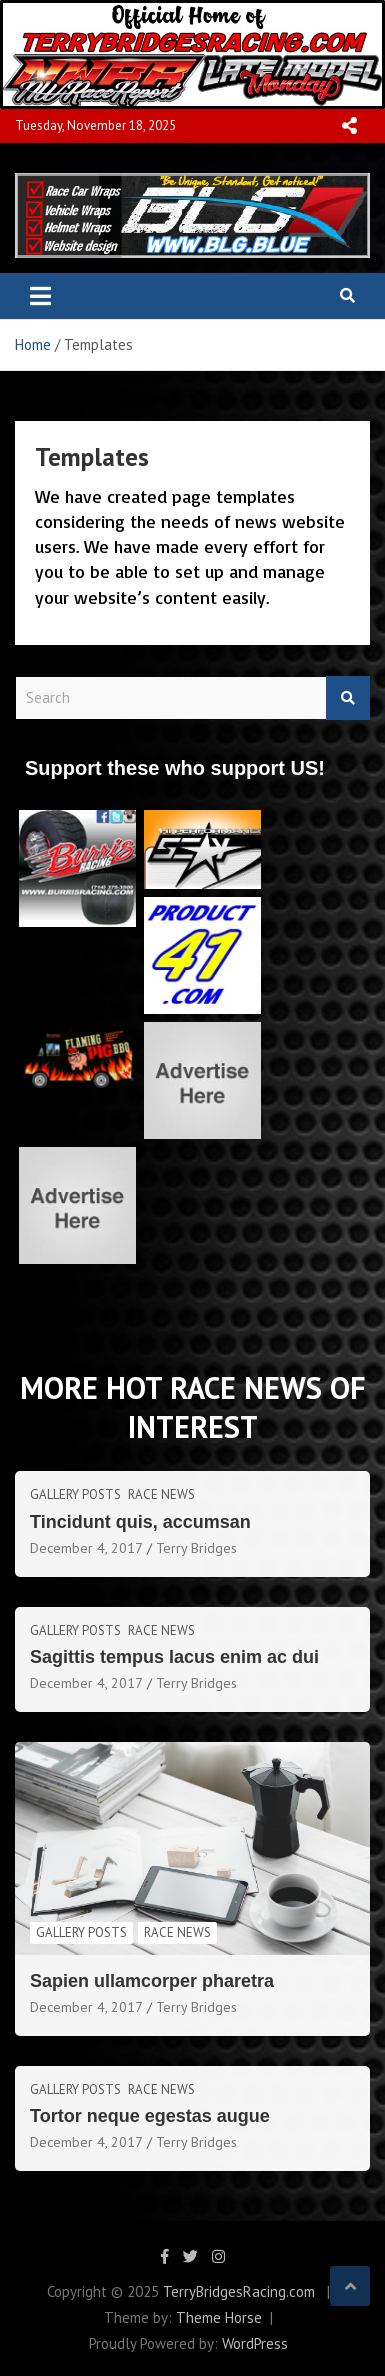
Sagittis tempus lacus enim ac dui (174, 1657)
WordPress (255, 2343)
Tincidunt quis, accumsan (140, 1522)
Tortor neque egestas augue (150, 2116)
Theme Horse (219, 2317)
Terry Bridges (196, 1548)
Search (348, 698)
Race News (161, 1494)
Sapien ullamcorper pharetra (152, 1981)
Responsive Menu (349, 126)
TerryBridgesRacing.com (239, 2291)
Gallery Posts (75, 1494)
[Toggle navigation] (40, 296)
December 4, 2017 (86, 1548)
